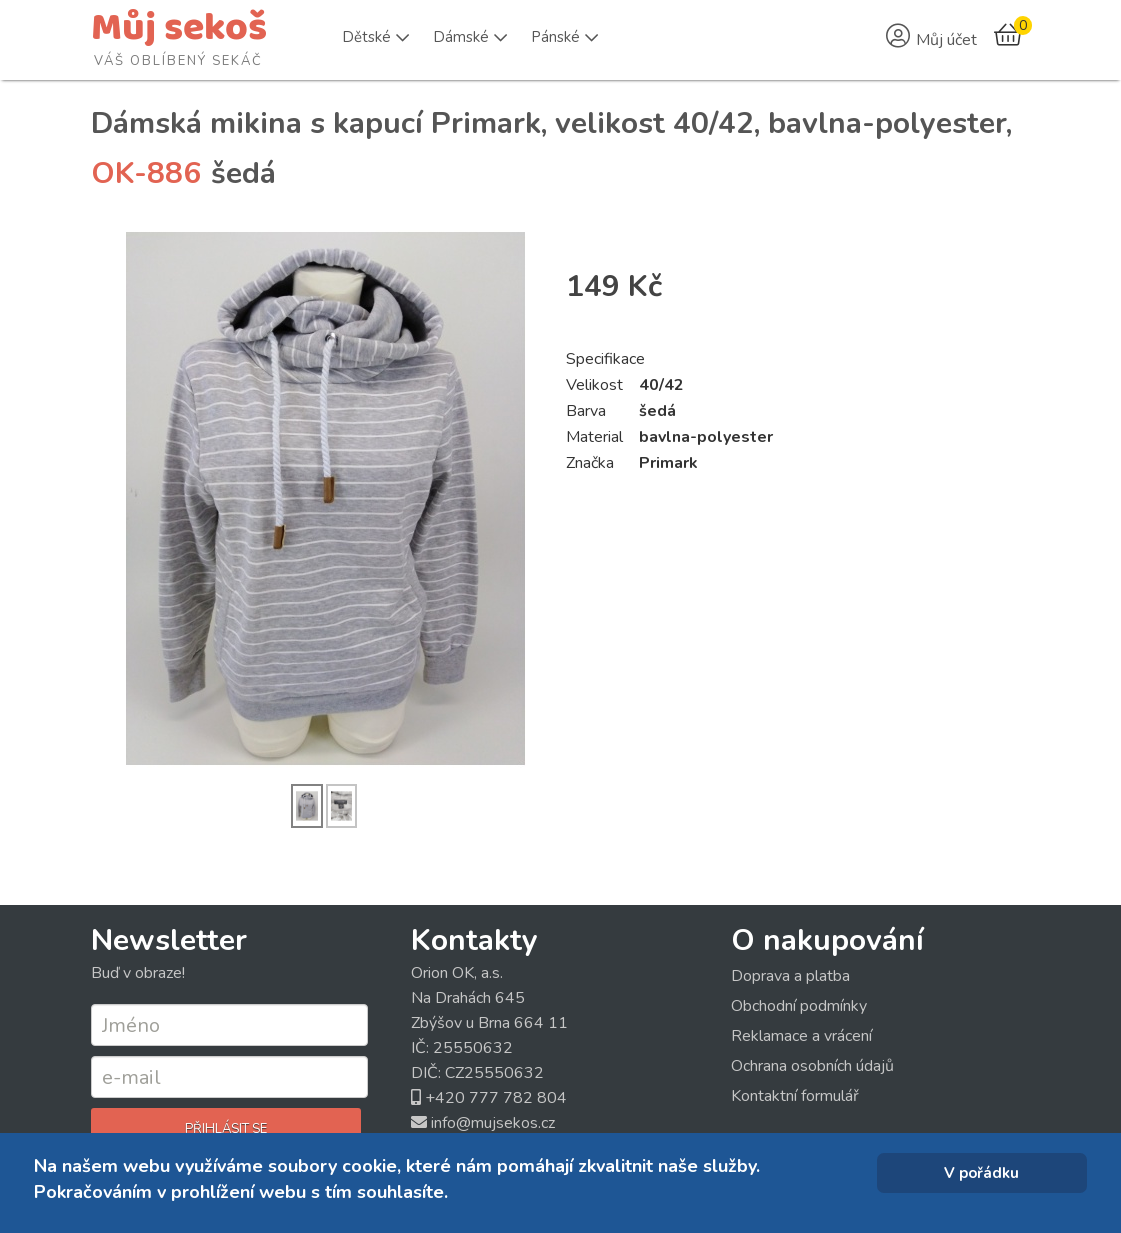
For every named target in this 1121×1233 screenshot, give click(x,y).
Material (594, 437)
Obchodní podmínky (799, 1006)
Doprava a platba (790, 976)
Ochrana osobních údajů (812, 1066)
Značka (590, 463)
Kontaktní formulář (795, 1096)
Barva (586, 411)
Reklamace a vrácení (801, 1036)
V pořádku (981, 1173)
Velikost (594, 385)
